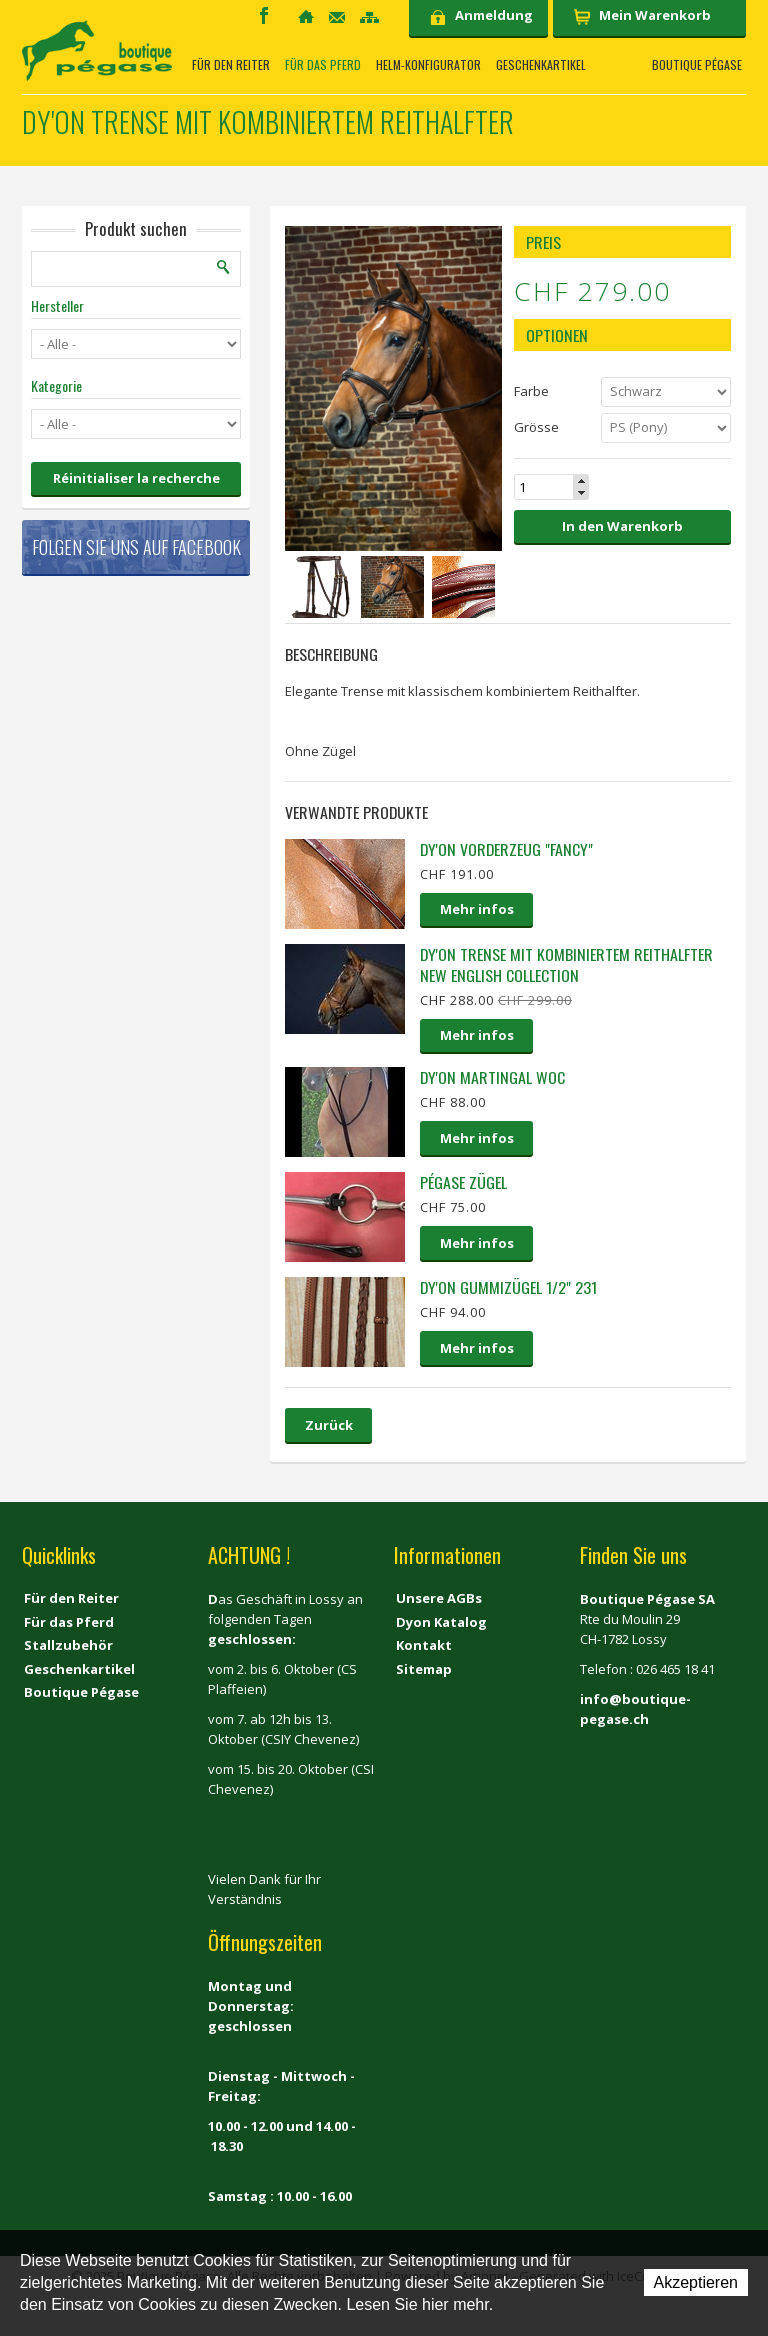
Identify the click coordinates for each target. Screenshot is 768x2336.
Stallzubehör (68, 1645)
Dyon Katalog (441, 1622)
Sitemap (369, 17)
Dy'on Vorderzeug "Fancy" (506, 849)
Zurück (329, 1425)
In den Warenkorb (622, 526)
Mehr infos (477, 909)
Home (306, 16)
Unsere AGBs (439, 1598)
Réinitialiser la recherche (136, 478)
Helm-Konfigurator (428, 65)
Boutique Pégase (697, 65)
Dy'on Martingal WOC (492, 1077)
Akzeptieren (696, 2282)
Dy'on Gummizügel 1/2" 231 (508, 1287)
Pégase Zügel (463, 1182)
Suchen (224, 267)
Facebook (264, 15)
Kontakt (337, 17)
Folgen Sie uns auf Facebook (136, 547)
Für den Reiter (231, 65)
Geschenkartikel (541, 65)
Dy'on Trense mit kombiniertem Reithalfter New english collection (566, 964)
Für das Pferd (323, 65)
